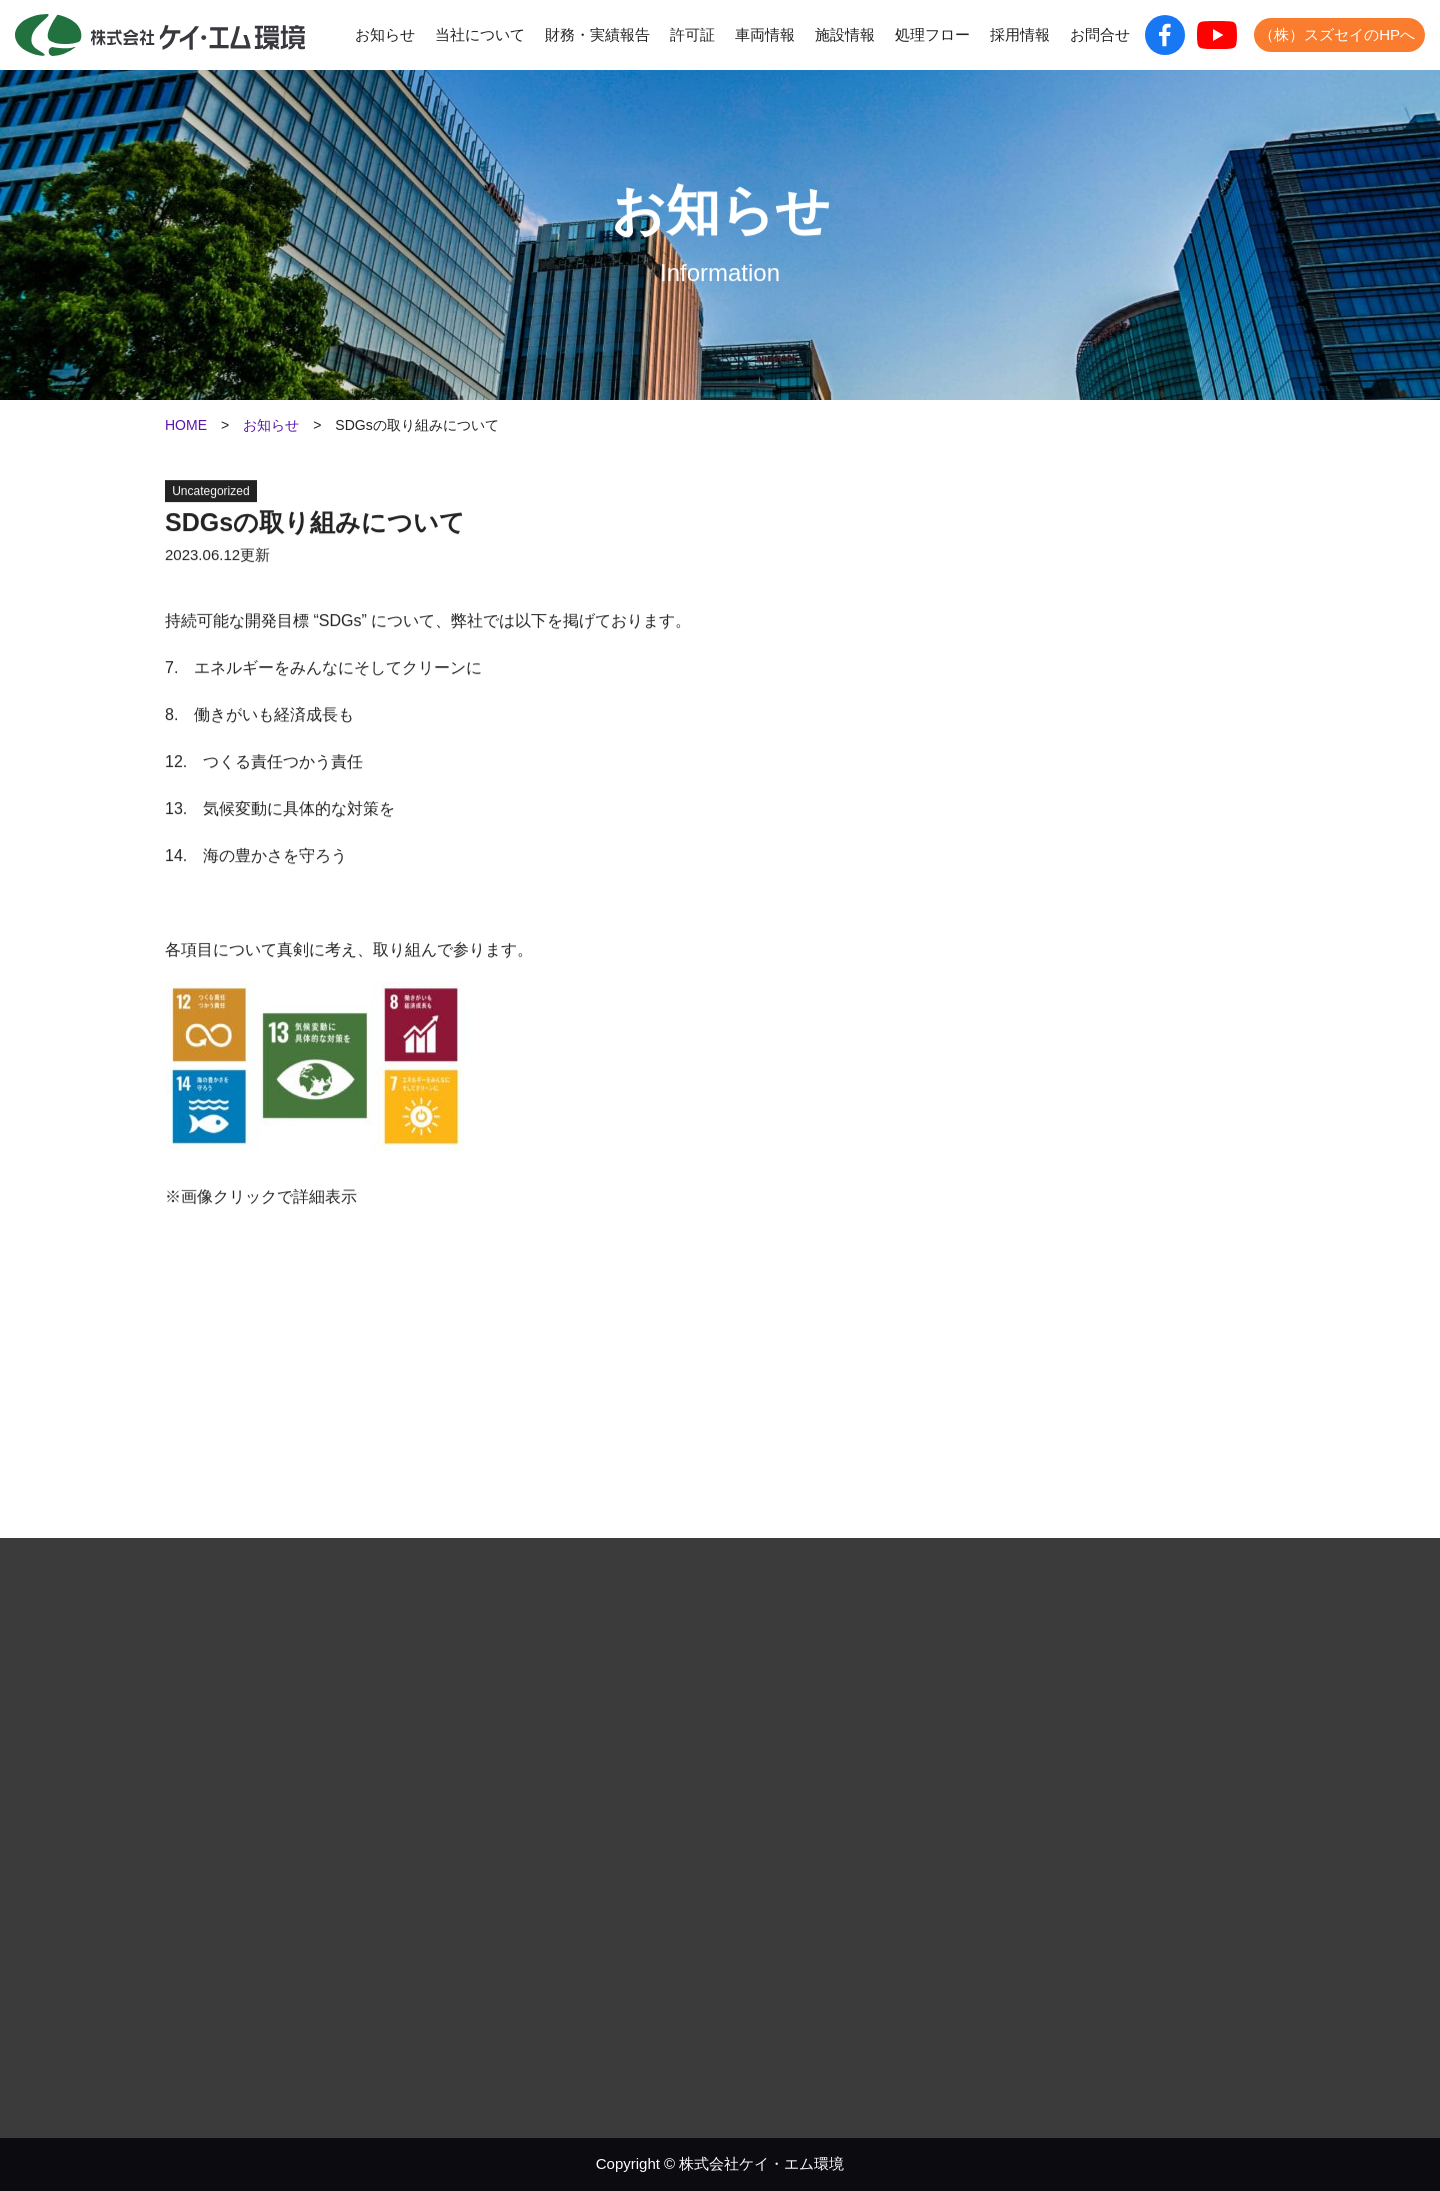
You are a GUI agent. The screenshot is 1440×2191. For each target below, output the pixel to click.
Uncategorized (210, 495)
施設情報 (845, 34)
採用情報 (1020, 34)
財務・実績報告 (597, 34)
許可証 (692, 34)
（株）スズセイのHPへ (1337, 34)
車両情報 (765, 34)
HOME (186, 425)
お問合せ (1100, 34)
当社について (480, 34)
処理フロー (932, 34)
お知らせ (385, 34)
